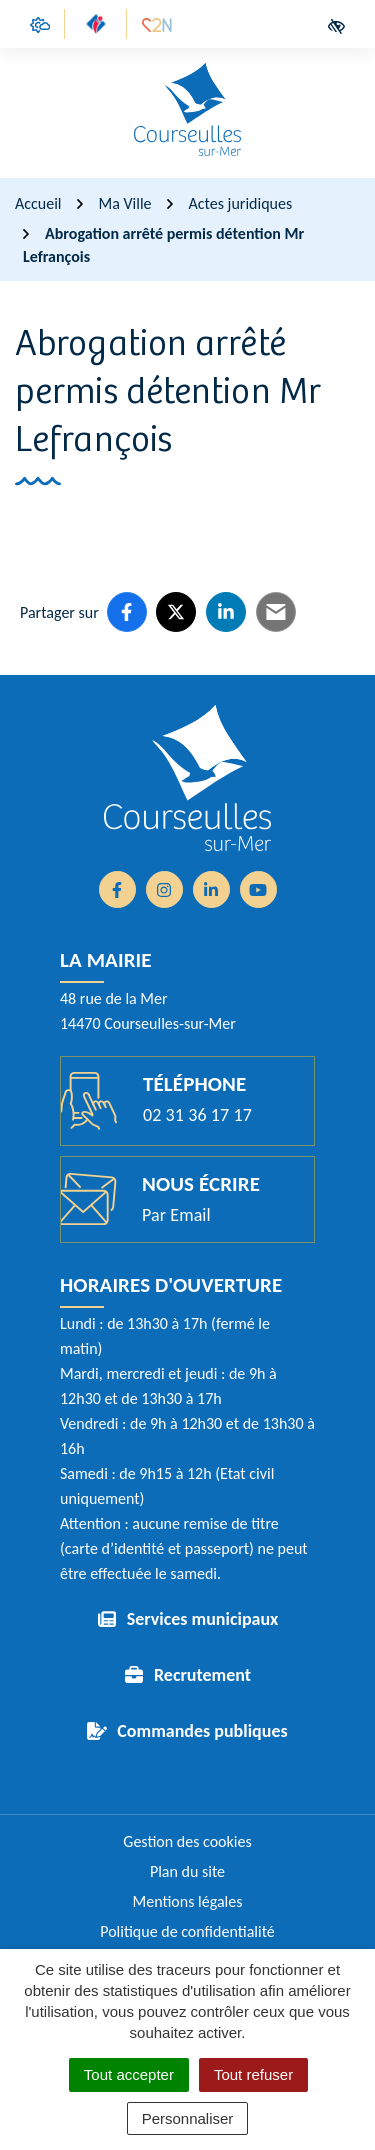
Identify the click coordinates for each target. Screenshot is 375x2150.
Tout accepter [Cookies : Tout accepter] (129, 2074)
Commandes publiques (202, 1731)
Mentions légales (188, 1901)
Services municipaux (203, 1619)
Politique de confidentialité (187, 1931)
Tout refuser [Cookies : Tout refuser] (253, 2074)
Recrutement (202, 1675)
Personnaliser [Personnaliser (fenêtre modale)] (188, 2118)
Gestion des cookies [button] (187, 1841)
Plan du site (187, 1871)
